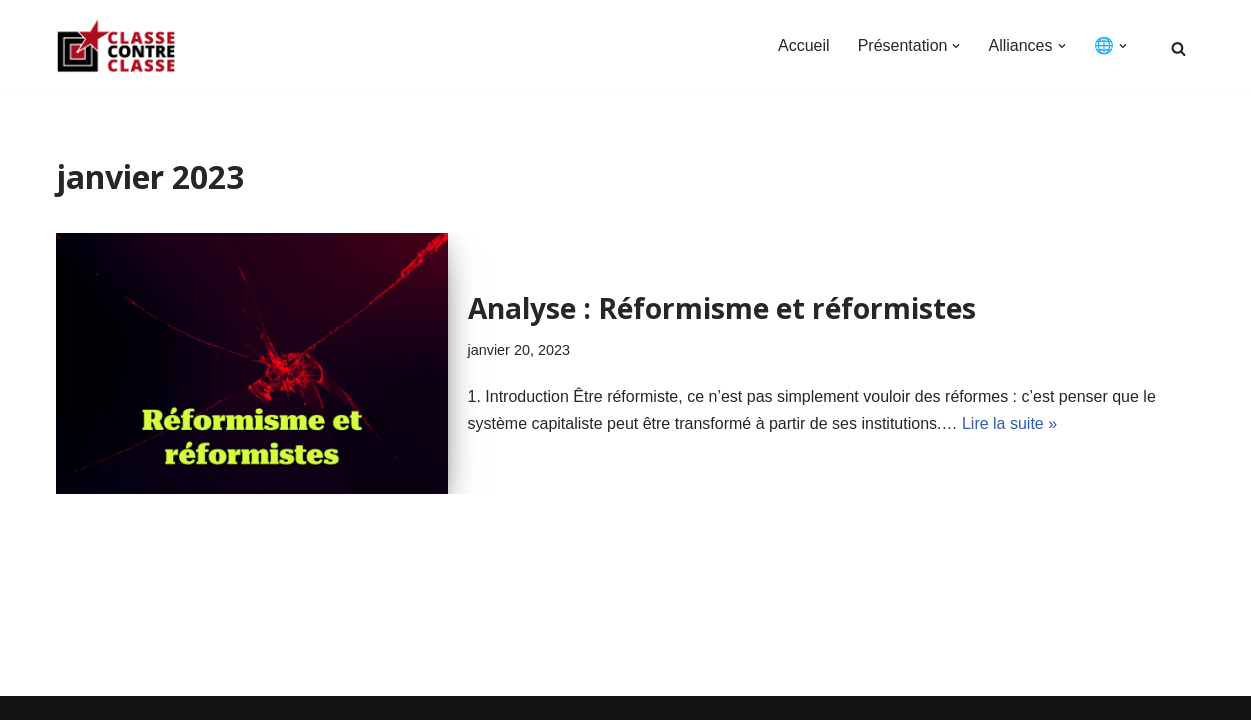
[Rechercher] (1178, 48)
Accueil (804, 45)
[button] (956, 46)
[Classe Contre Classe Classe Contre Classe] (116, 45)
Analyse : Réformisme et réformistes (722, 308)
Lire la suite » (1009, 423)
